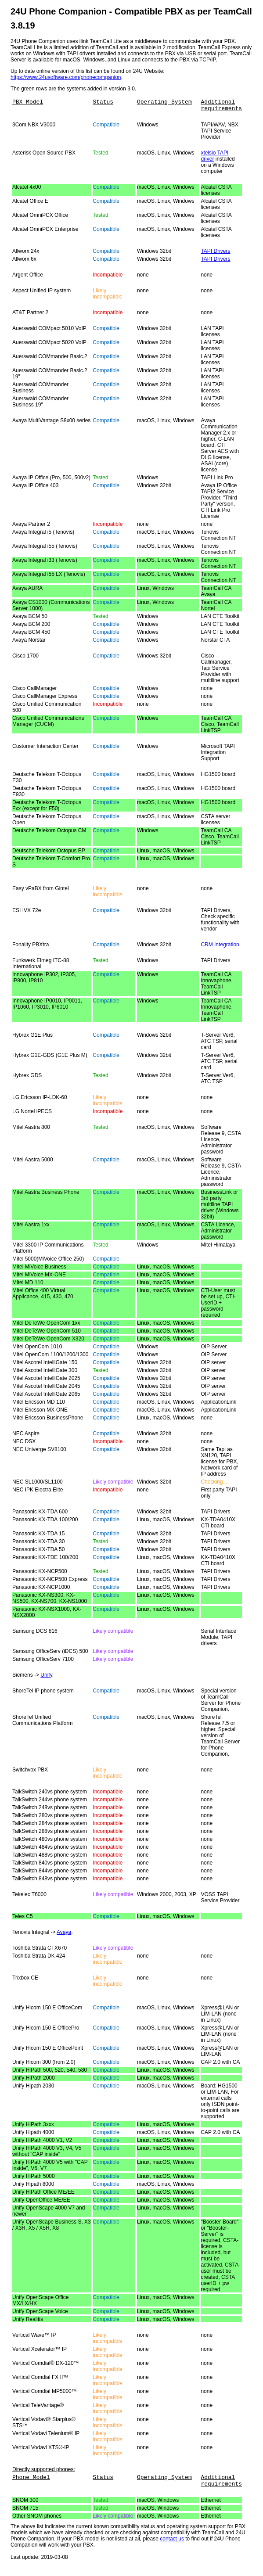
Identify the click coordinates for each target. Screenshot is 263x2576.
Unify (46, 1677)
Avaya (64, 1935)
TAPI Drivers (215, 254)
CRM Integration (220, 947)
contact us (172, 2544)
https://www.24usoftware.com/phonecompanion (66, 77)
